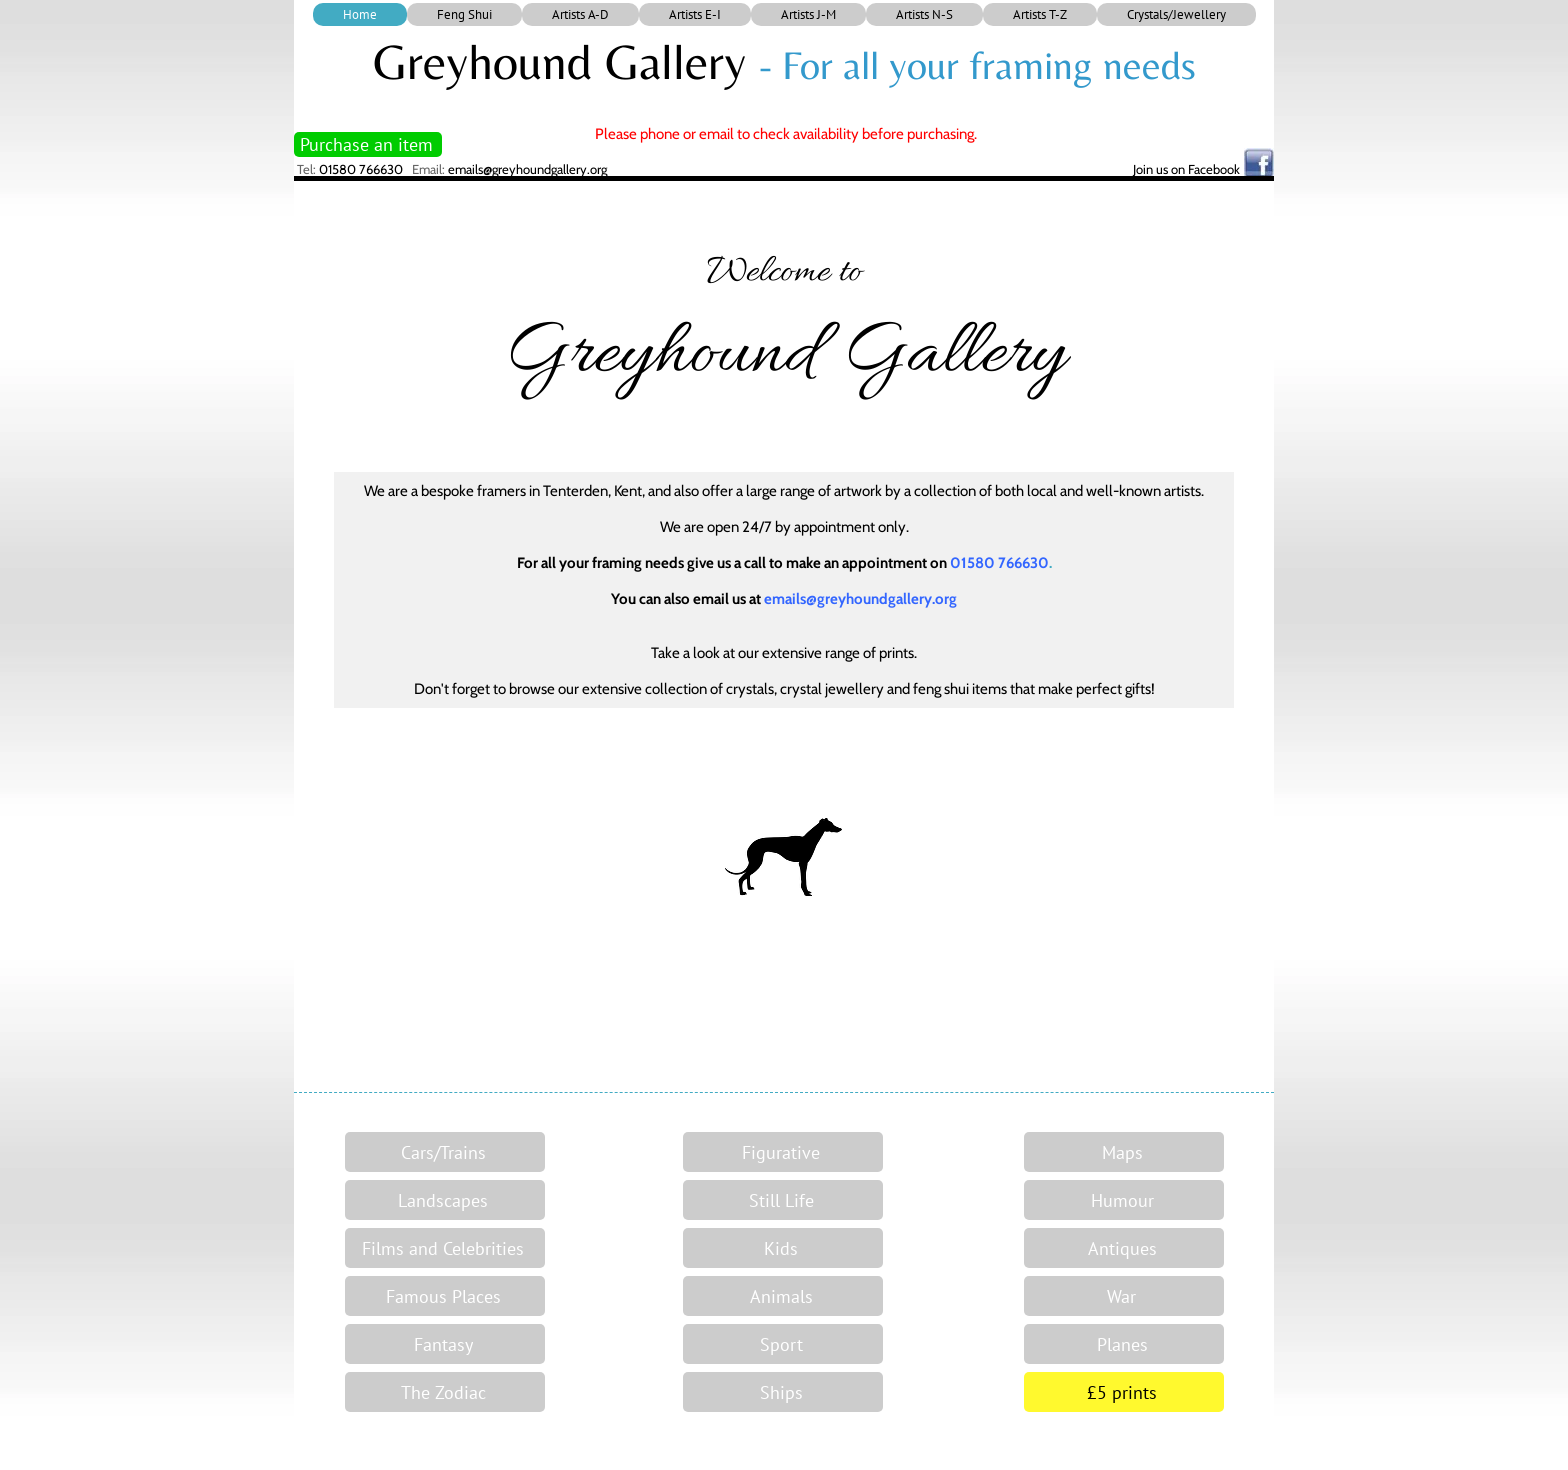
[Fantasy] (445, 1344)
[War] (1124, 1296)
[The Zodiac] (445, 1392)
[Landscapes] (445, 1200)
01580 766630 (361, 169)
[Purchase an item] (368, 144)
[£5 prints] (1124, 1392)
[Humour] (1124, 1200)
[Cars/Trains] (445, 1152)
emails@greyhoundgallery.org (527, 169)
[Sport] (783, 1344)
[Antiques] (1124, 1248)
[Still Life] (783, 1200)
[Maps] (1124, 1152)
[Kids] (783, 1248)
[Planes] (1124, 1344)
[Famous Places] (445, 1296)
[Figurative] (783, 1152)
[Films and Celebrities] (445, 1248)
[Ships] (783, 1392)
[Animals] (783, 1296)
